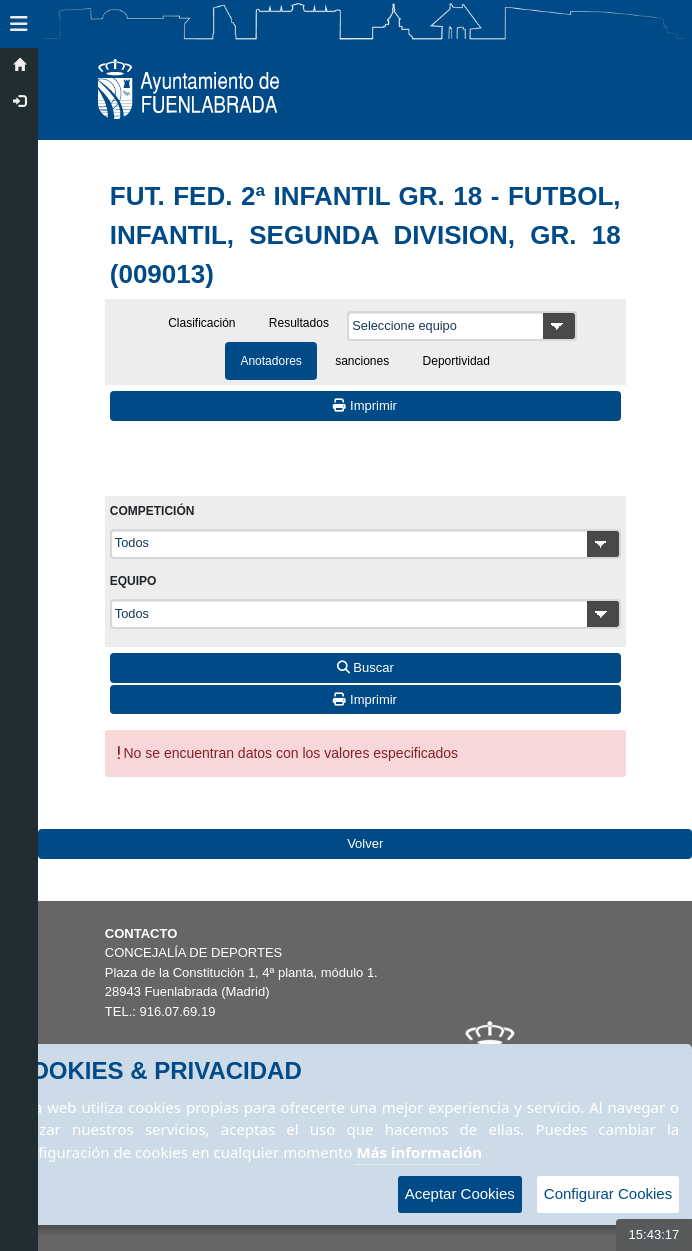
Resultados (299, 323)
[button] (19, 24)
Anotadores (270, 361)
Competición (152, 511)
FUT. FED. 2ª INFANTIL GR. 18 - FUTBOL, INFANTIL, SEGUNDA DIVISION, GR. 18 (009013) (365, 235)
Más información (419, 1152)
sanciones (362, 361)
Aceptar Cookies (460, 1193)
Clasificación (201, 323)
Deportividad (456, 361)
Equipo (133, 581)
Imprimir (365, 405)
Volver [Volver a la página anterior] (365, 843)
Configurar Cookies (608, 1193)
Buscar (365, 667)
